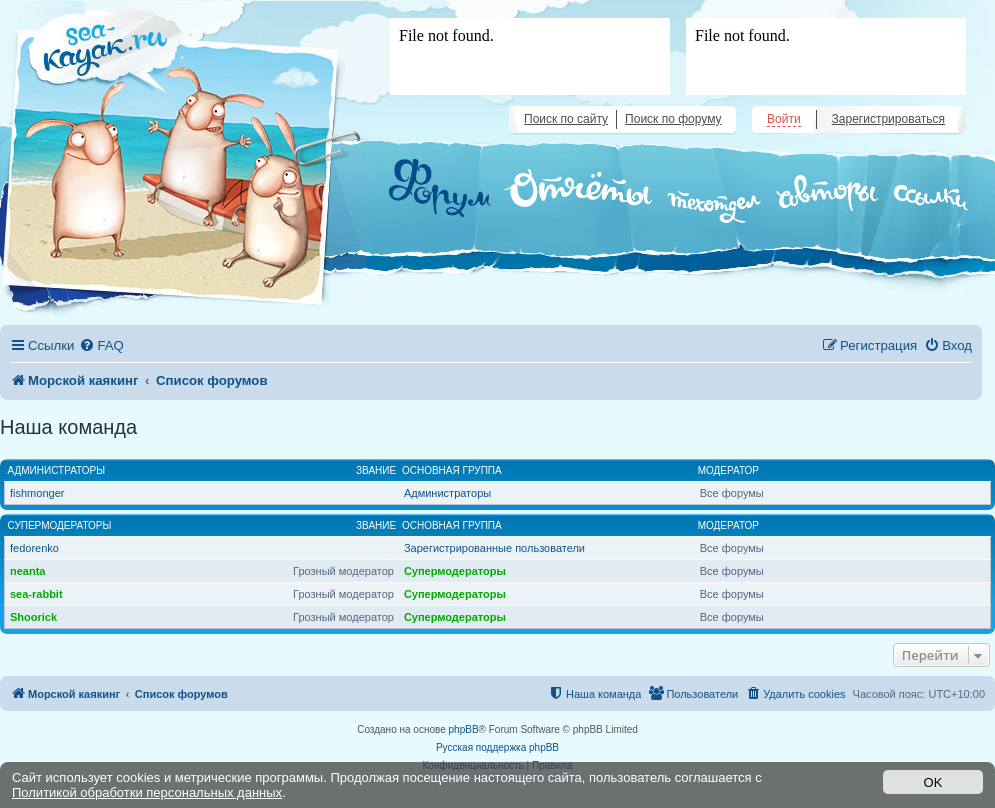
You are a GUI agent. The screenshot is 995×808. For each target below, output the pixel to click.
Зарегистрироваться (888, 119)
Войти (784, 119)
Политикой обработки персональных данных (147, 792)
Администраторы (57, 470)
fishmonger (37, 493)
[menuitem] (101, 345)
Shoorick (33, 617)
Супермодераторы (60, 525)
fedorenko (34, 548)
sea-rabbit (36, 594)
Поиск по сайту (566, 119)
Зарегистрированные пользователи (494, 548)
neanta (27, 571)
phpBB (464, 729)
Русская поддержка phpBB (497, 747)
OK (933, 782)
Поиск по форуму (673, 119)
